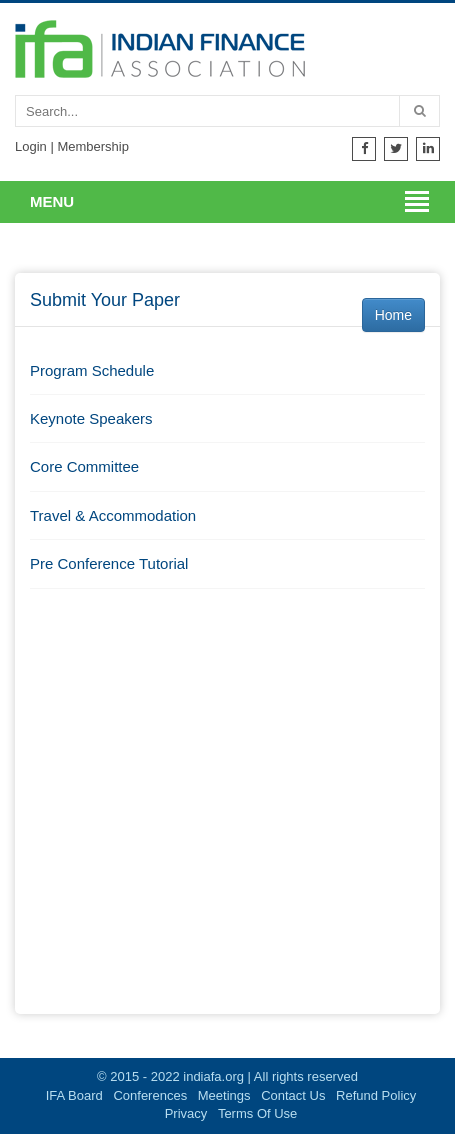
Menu (52, 201)
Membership (93, 146)
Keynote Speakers (91, 418)
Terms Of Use (257, 1113)
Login (31, 146)
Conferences (150, 1095)
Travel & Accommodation (113, 515)
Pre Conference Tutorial (109, 563)
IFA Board (74, 1095)
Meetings (224, 1095)
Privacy (186, 1113)
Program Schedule (92, 370)
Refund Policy (376, 1095)
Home (393, 315)
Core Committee (84, 466)
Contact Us (293, 1095)
